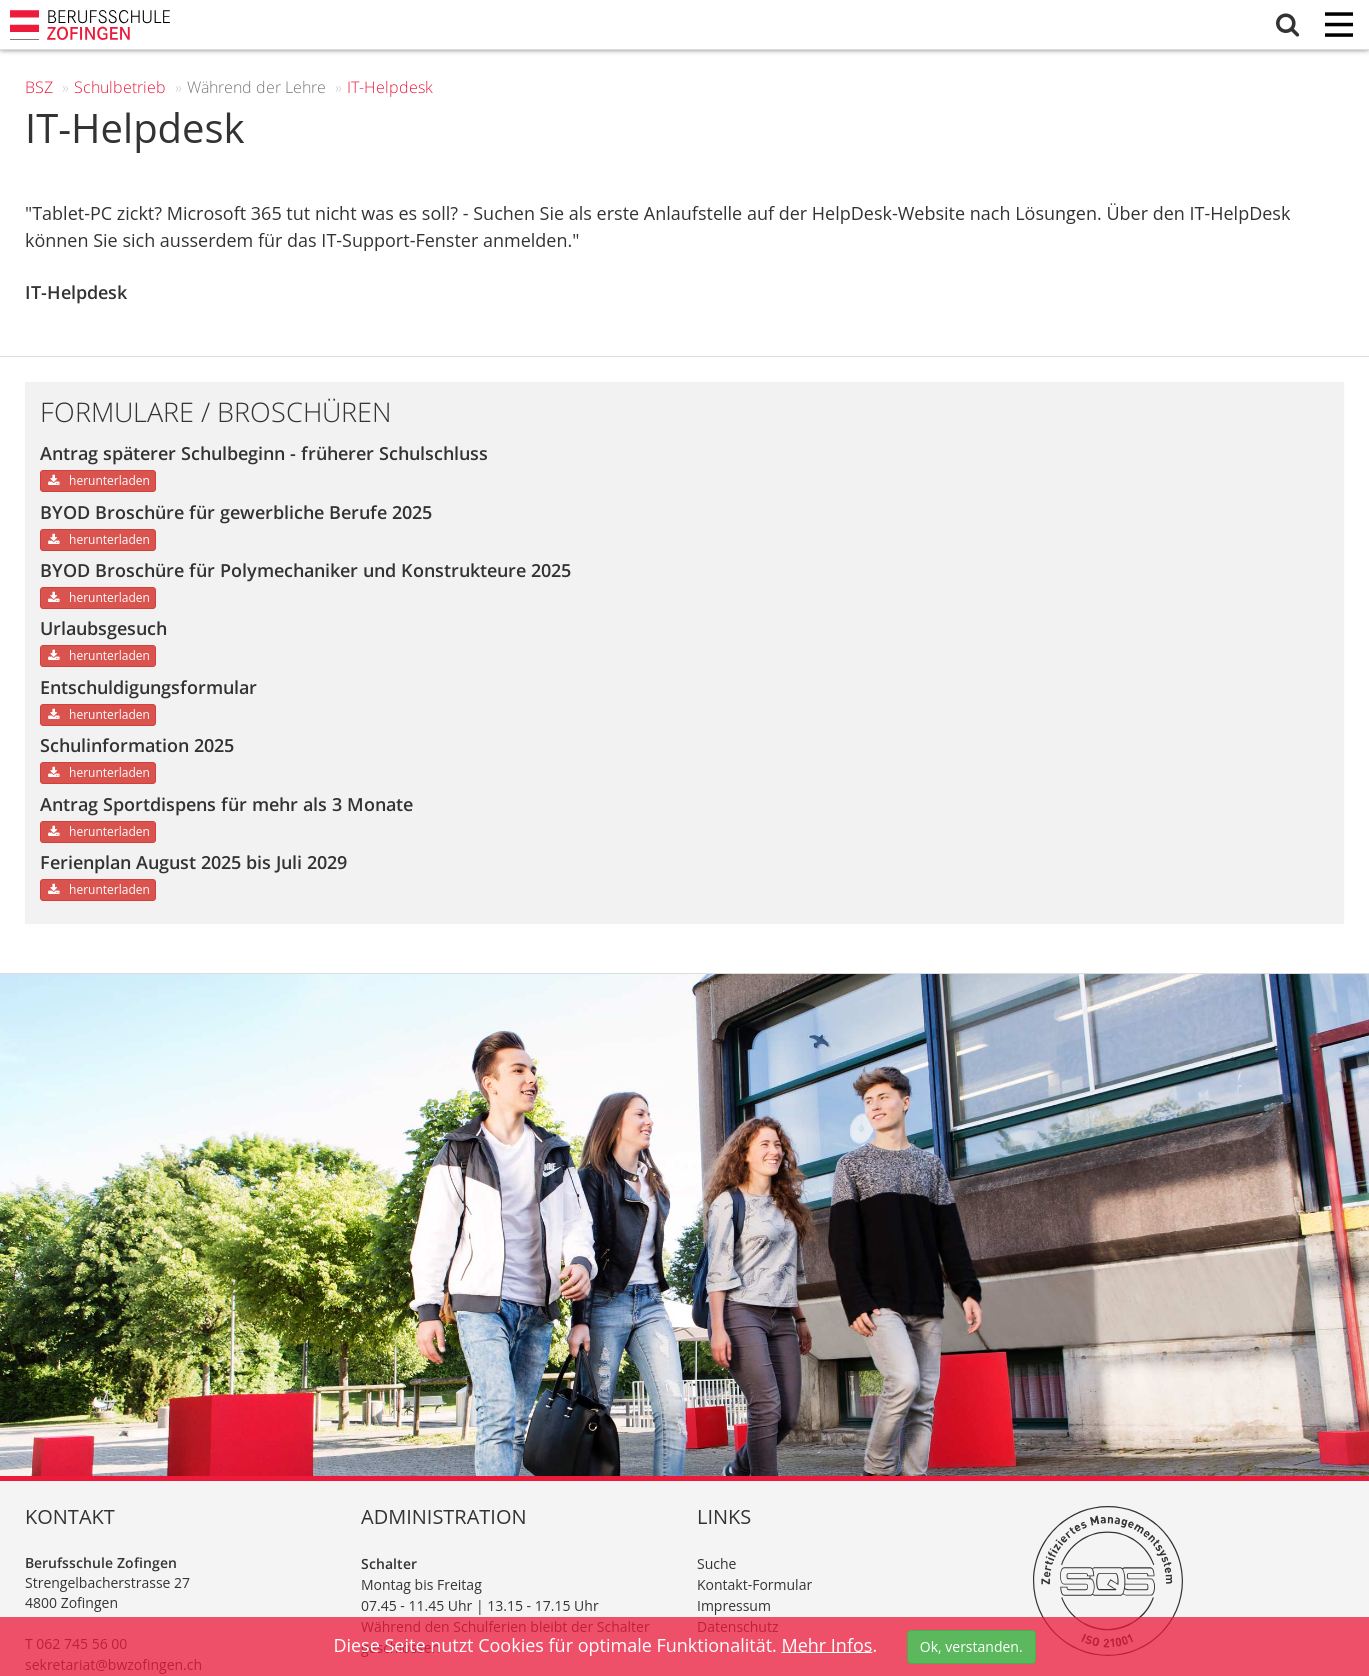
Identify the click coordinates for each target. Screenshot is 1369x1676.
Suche (716, 1563)
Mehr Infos (826, 1644)
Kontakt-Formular (754, 1584)
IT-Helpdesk (390, 87)
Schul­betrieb (120, 87)
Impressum (734, 1605)
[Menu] (1339, 26)
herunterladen (98, 480)
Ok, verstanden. (971, 1646)
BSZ (39, 87)
